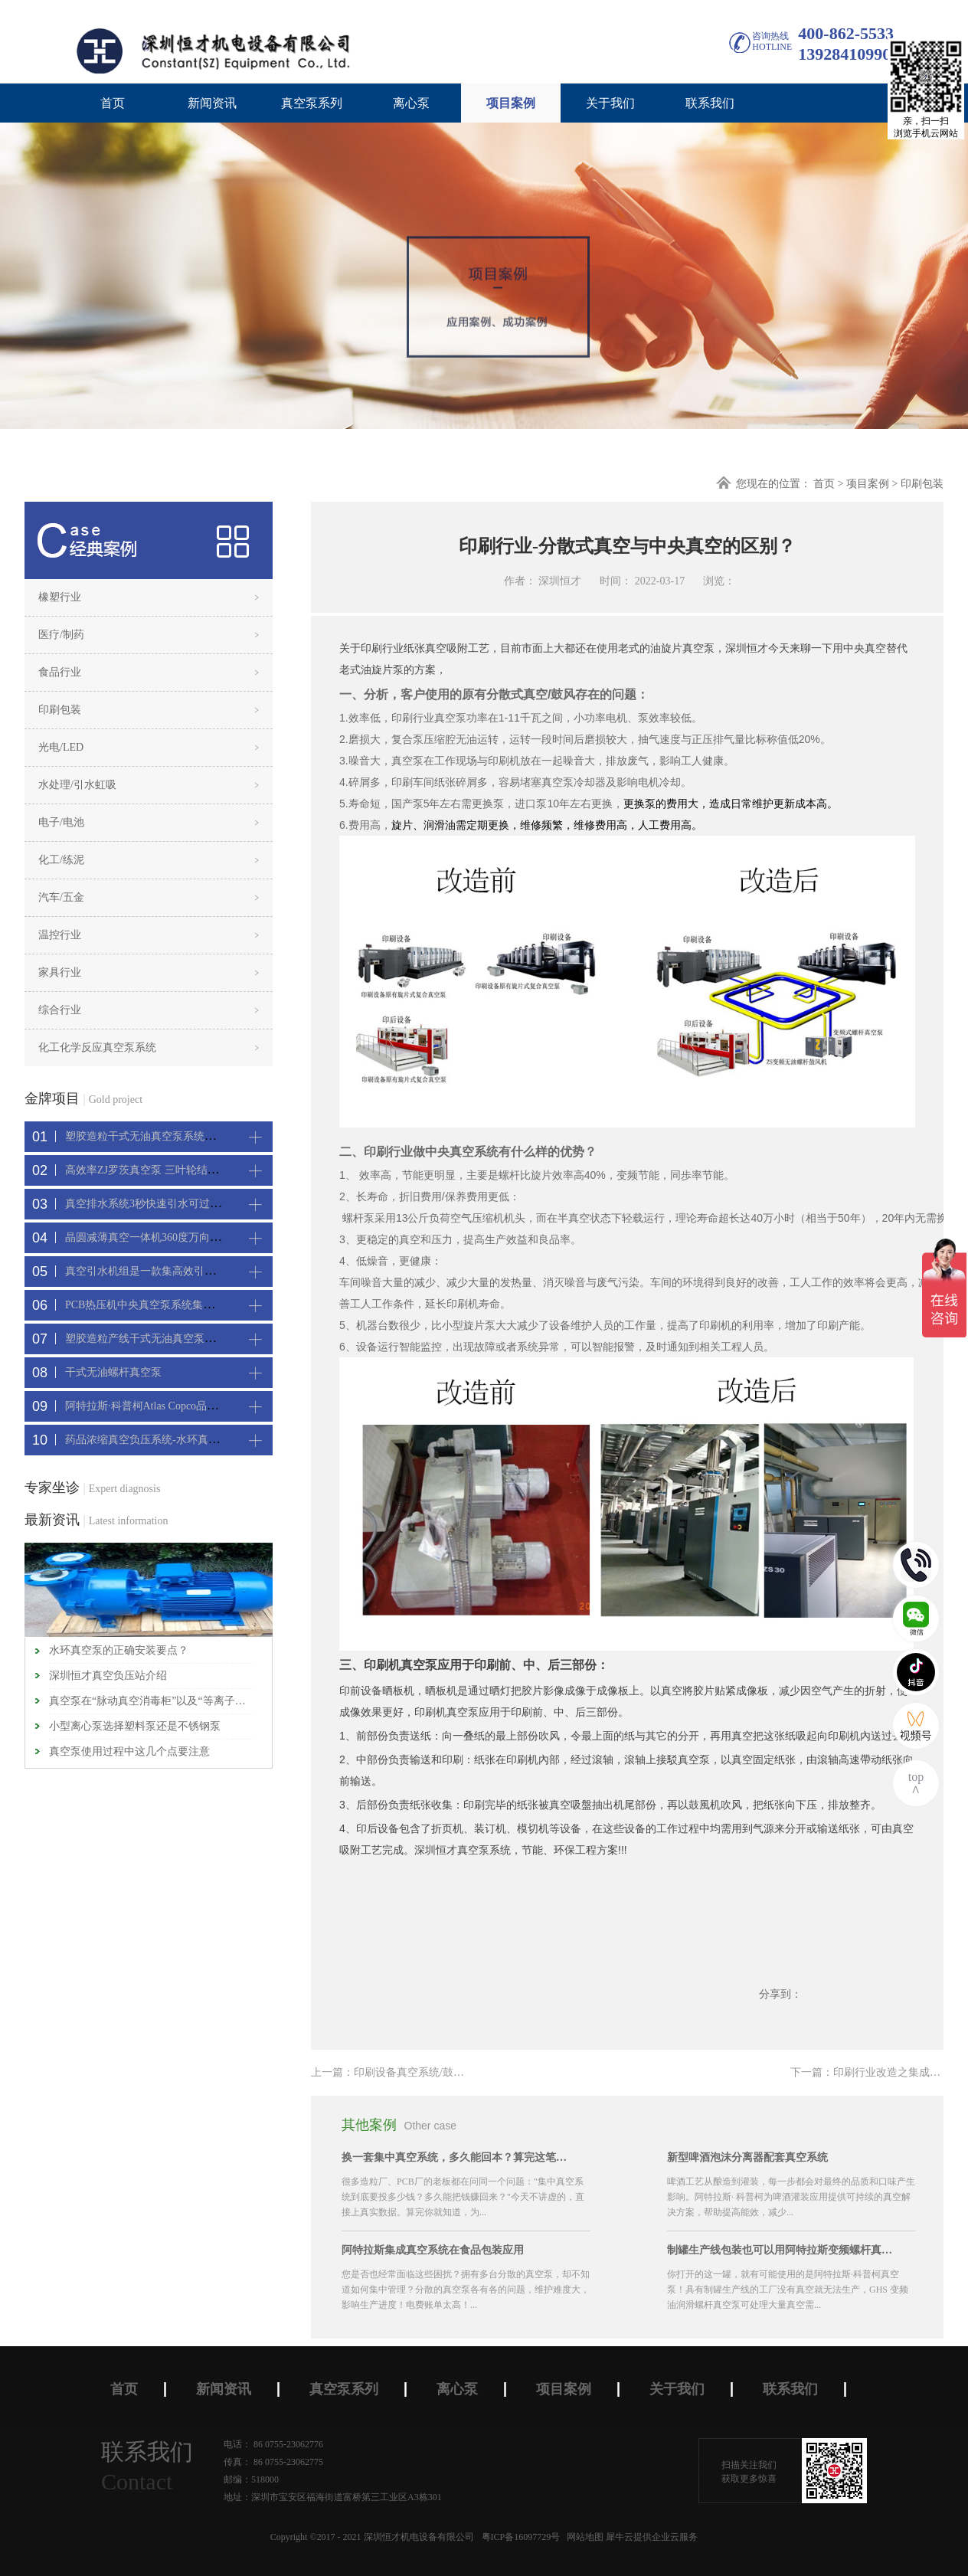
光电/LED (60, 747)
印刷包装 (922, 483)
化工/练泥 (61, 860)
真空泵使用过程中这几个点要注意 (129, 1751)
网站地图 (582, 2537)
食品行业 (59, 672)
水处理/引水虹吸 (77, 784)
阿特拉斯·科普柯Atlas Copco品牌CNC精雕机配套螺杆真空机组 (211, 1406)
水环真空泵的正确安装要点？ (118, 1650)
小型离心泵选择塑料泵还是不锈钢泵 (135, 1726)
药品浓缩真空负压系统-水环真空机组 (152, 1439)
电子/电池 (61, 822)
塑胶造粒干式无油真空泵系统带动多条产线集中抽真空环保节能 (215, 1136)
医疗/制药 (61, 634)
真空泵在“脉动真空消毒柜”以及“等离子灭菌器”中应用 (150, 1701)
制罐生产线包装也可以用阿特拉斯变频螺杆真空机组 (782, 2250)
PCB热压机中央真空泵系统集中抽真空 (155, 1305)
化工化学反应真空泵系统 (97, 1047)
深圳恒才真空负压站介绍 (108, 1675)
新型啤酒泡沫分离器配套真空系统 (747, 2157)
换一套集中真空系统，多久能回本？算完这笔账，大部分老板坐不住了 (456, 2157)
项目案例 (867, 483)
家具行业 (59, 972)
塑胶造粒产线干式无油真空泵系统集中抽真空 (172, 1338)
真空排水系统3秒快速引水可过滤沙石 (153, 1203)
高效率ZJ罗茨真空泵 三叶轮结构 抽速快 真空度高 (182, 1170)
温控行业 (59, 935)
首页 (112, 103)
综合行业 (59, 1010)
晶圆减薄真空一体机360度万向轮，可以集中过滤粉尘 (191, 1237)
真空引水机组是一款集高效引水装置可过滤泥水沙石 (188, 1271)
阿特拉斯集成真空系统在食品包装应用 (433, 2250)
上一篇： (430, 2072)
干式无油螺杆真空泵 (113, 1372)
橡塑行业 (59, 597)
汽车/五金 (61, 897)
